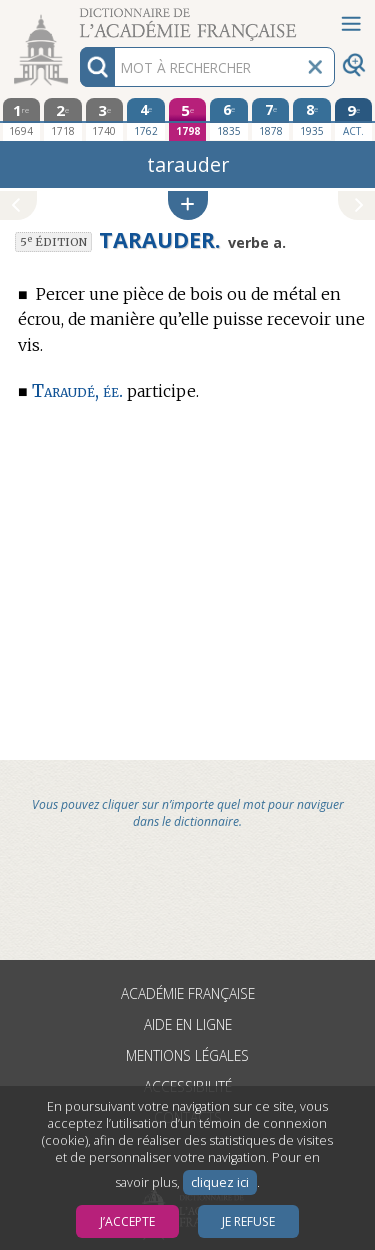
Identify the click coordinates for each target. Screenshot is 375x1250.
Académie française (188, 993)
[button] (188, 205)
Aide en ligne (188, 1024)
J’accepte (127, 1221)
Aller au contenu (78, 17)
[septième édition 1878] (271, 119)
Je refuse (248, 1221)
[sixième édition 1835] (229, 119)
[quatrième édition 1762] (146, 119)
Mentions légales (187, 1055)
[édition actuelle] (354, 119)
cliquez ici (220, 1182)
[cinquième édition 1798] (188, 119)
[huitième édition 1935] (312, 119)
